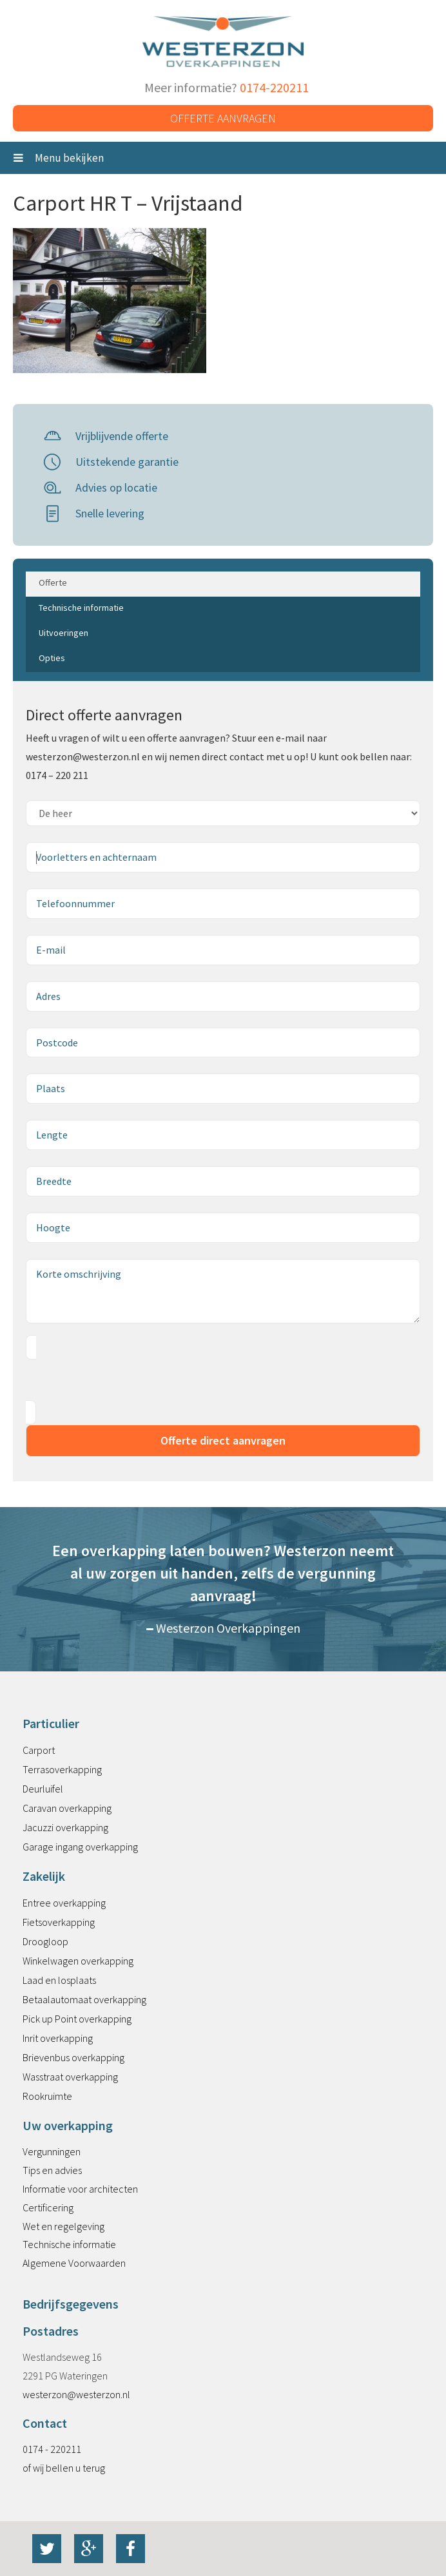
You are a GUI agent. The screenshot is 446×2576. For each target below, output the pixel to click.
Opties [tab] (52, 658)
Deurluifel (43, 1788)
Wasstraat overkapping (70, 2076)
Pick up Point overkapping (77, 2018)
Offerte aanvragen (223, 118)
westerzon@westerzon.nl (76, 2394)
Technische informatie (69, 2244)
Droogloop (45, 1941)
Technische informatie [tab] (81, 607)
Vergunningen (52, 2151)
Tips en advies (52, 2170)
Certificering (48, 2207)
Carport (39, 1750)
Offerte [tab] (53, 582)
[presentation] (124, 1380)
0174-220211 (274, 87)
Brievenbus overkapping (73, 2057)
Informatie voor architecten (80, 2188)
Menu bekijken (59, 158)
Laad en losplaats (59, 1980)
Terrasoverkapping (62, 1769)
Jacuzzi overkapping (65, 1827)
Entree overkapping (64, 1902)
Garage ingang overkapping (80, 1846)
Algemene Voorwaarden (74, 2262)
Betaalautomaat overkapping (84, 1999)
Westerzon (223, 42)
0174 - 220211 (52, 2449)
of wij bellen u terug (64, 2467)
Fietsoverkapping (59, 1922)
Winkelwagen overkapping (78, 1960)
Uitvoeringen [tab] (63, 633)
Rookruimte (47, 2096)
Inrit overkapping (58, 2038)
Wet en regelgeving (63, 2226)
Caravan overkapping (67, 1808)
